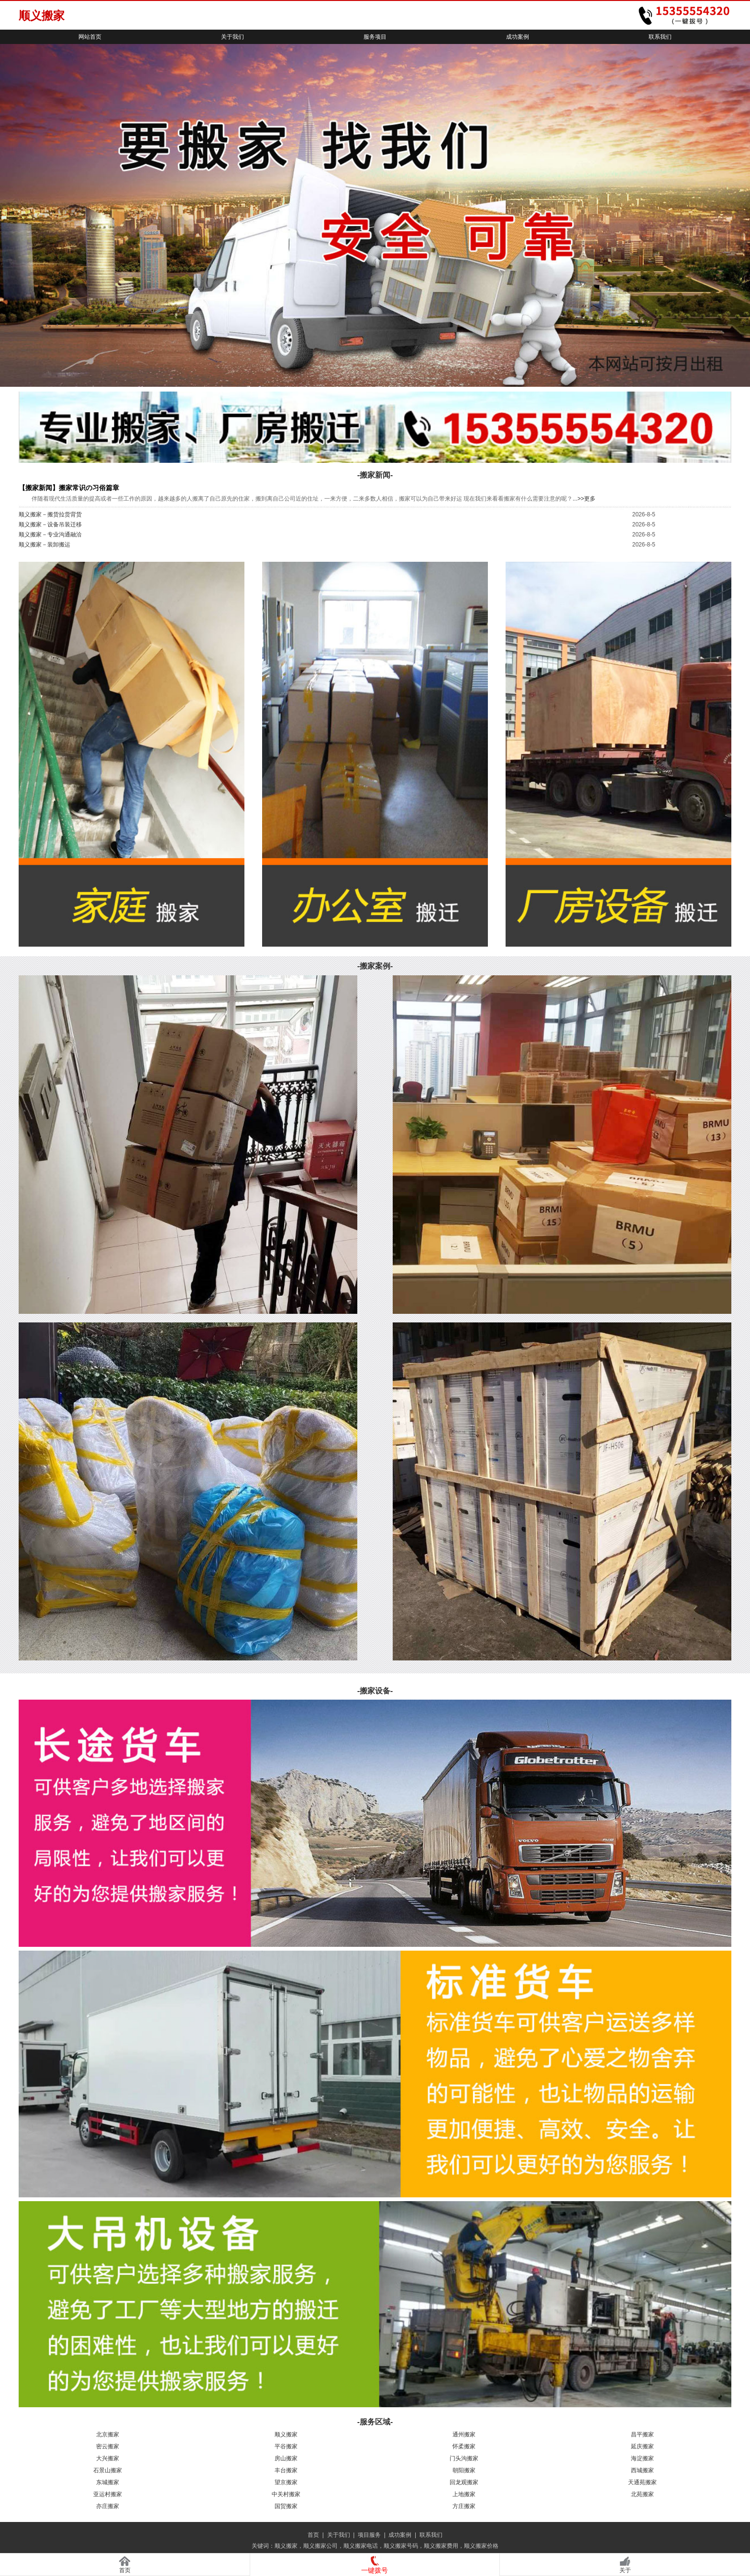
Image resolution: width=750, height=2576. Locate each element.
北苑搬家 (642, 2494)
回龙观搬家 (464, 2482)
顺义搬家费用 (441, 2546)
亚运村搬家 (107, 2494)
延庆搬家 (642, 2446)
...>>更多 (584, 498)
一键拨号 (374, 2570)
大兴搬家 (107, 2458)
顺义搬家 (286, 2434)
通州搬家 (463, 2434)
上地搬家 (463, 2494)
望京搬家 (286, 2482)
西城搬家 (642, 2470)
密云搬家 (107, 2446)
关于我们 (232, 36)
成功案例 (517, 36)
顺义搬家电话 (360, 2546)
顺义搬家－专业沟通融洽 (50, 534)
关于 (625, 2570)
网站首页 (89, 36)
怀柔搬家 (463, 2446)
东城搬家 (107, 2482)
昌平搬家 (642, 2434)
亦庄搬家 (107, 2506)
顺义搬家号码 (401, 2546)
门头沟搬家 (464, 2458)
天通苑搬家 (642, 2482)
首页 (313, 2535)
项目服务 (369, 2535)
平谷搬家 (286, 2446)
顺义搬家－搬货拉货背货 (50, 514)
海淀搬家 (642, 2458)
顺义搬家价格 (481, 2546)
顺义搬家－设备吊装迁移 (50, 524)
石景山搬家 (107, 2470)
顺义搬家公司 (320, 2546)
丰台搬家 (286, 2470)
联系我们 (660, 36)
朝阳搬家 (463, 2470)
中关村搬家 (286, 2494)
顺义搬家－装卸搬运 (44, 544)
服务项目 (375, 36)
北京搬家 (107, 2434)
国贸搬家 (286, 2506)
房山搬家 (286, 2458)
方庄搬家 (463, 2506)
